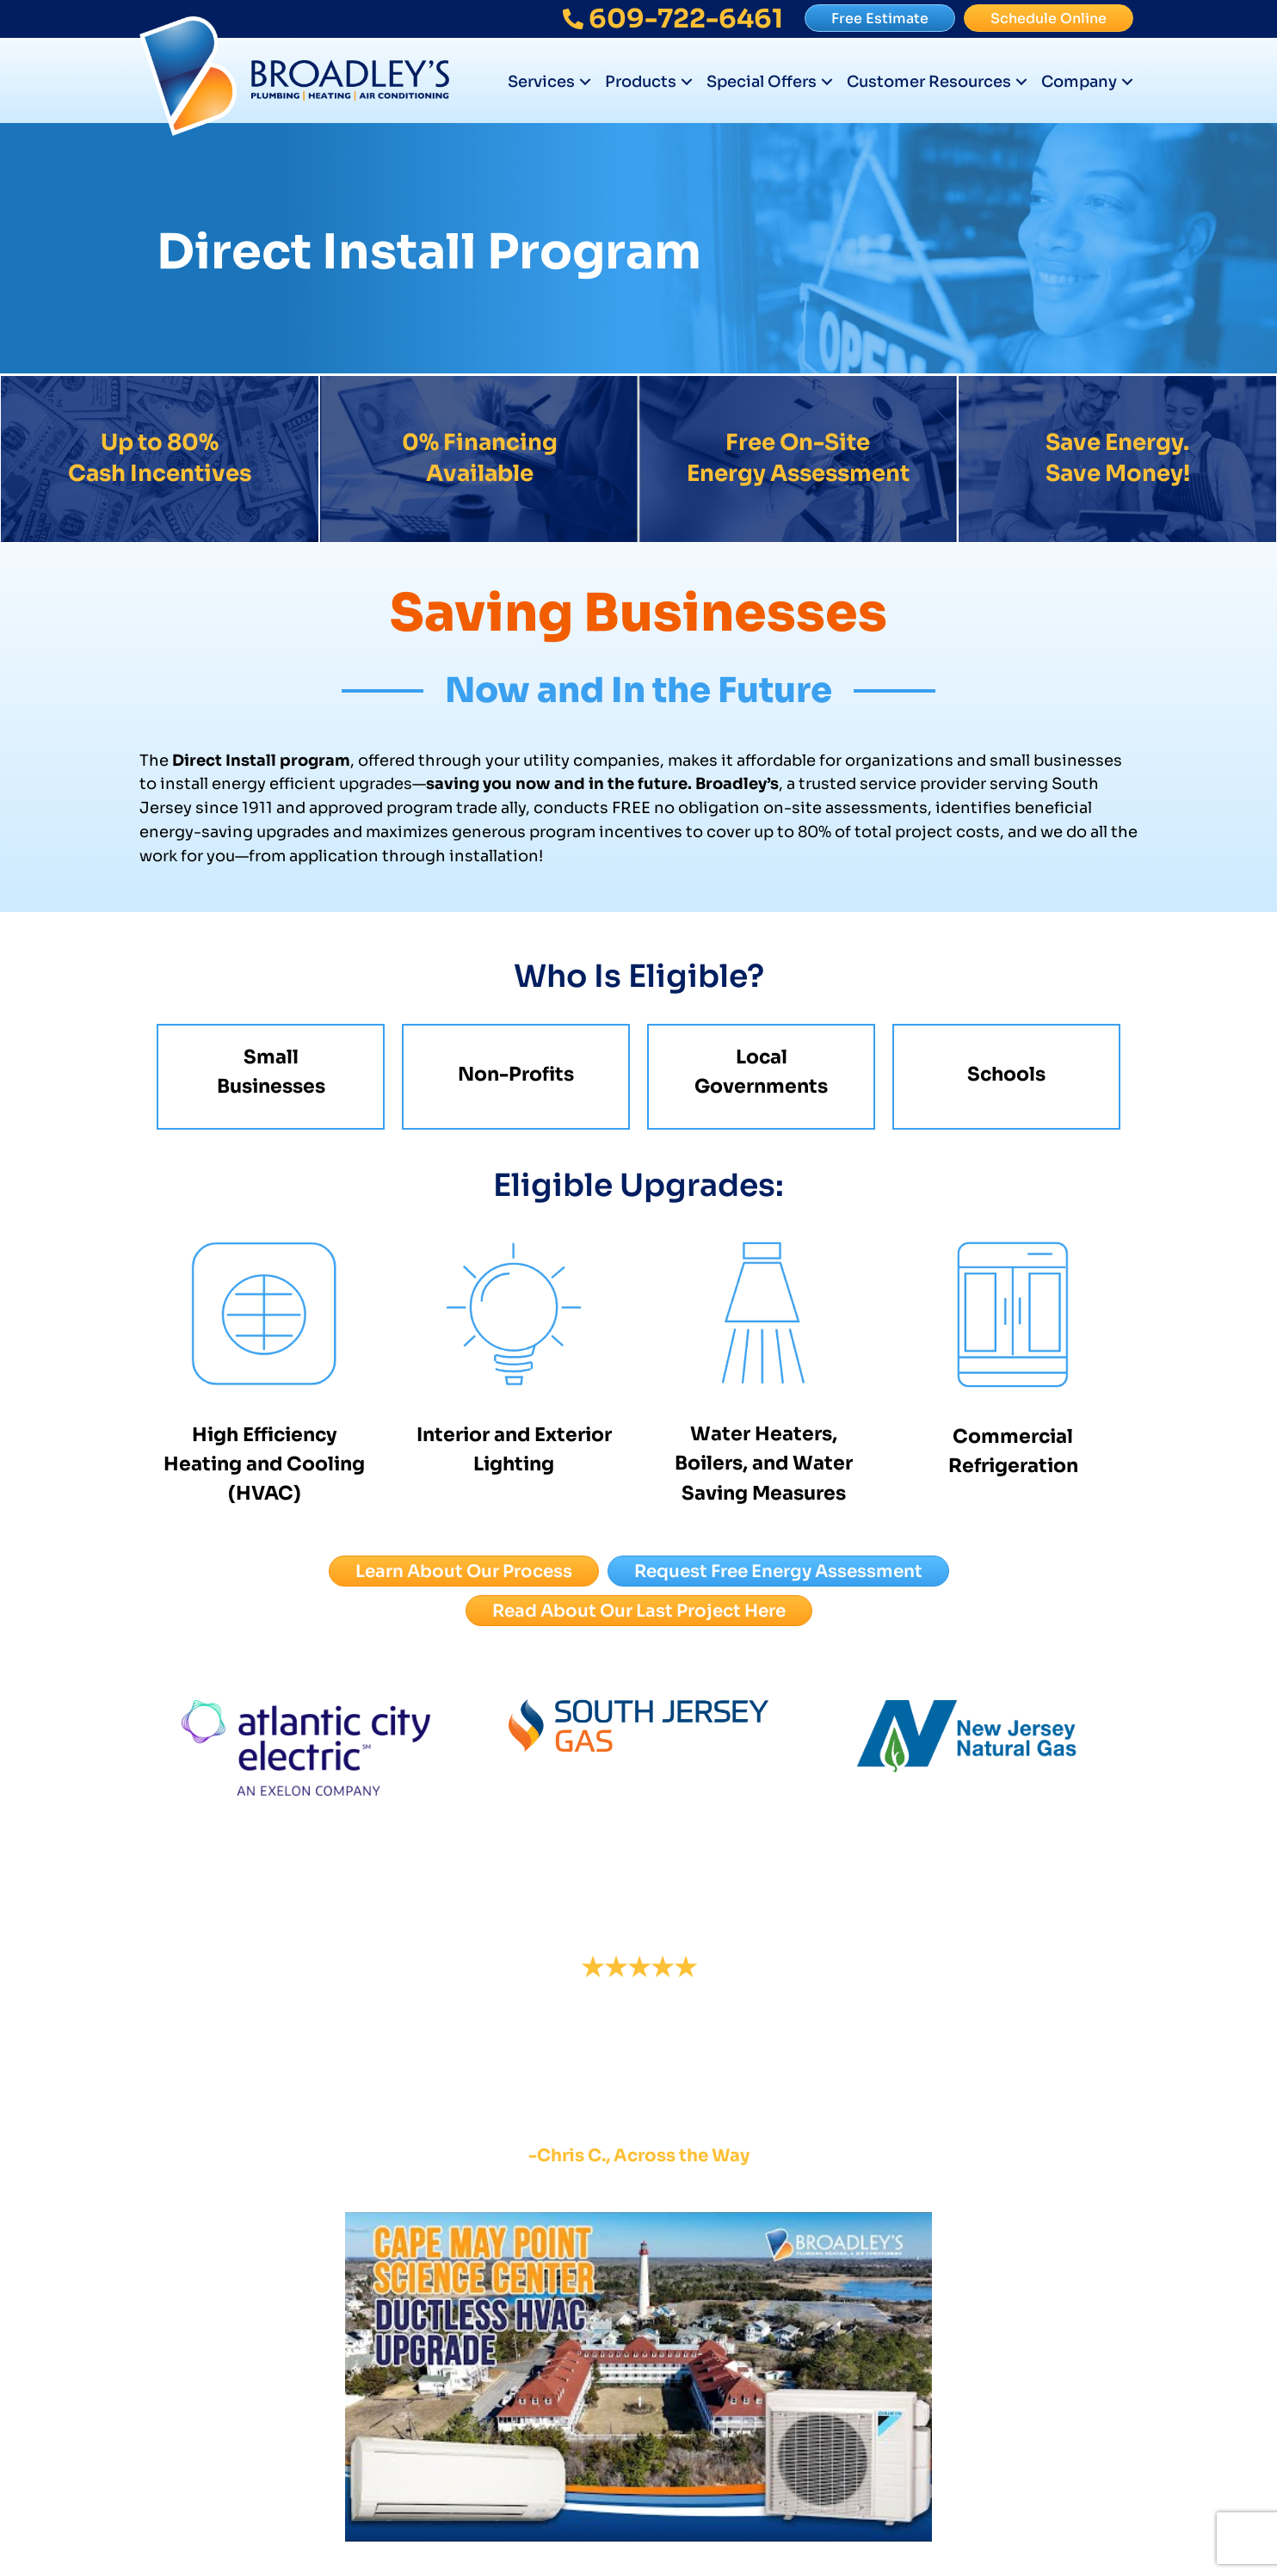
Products (640, 81)
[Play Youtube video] (638, 2377)
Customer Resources (929, 81)
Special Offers (761, 81)
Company (1079, 81)
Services (541, 81)
